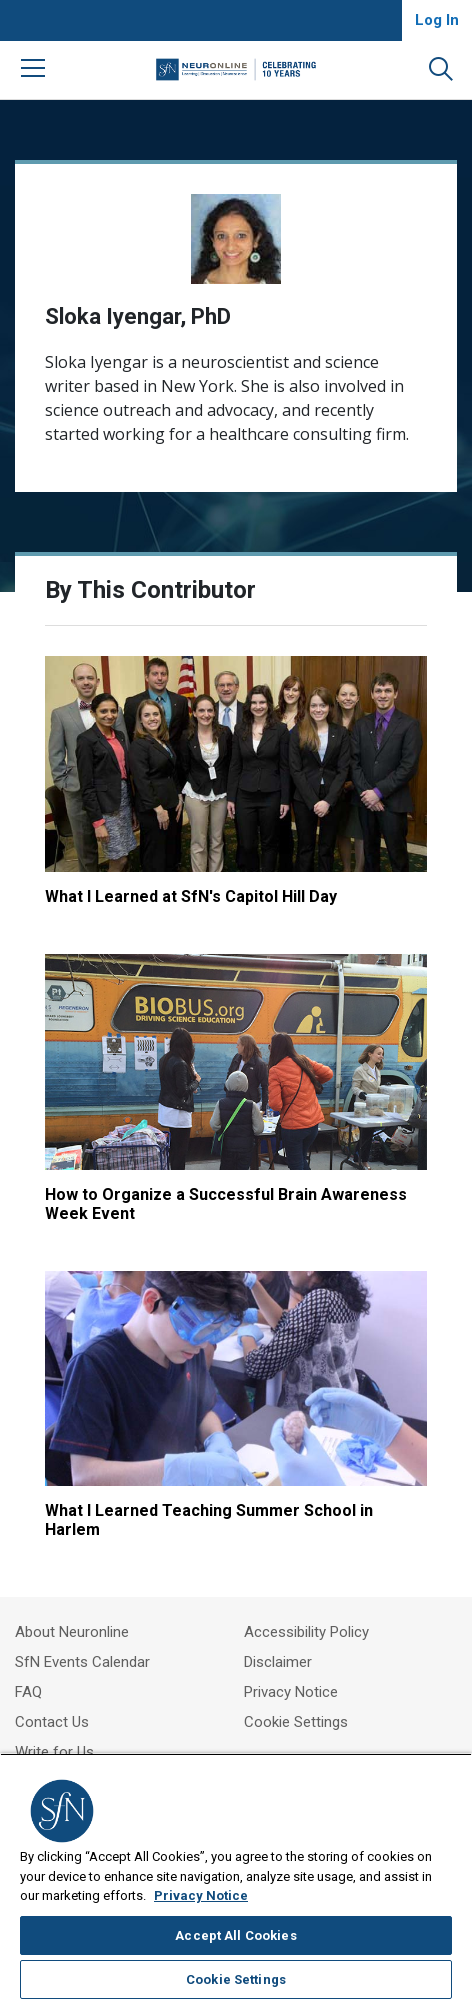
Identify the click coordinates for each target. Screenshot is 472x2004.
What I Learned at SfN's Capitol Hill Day (191, 896)
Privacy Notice (291, 1692)
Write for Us (54, 1752)
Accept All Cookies (235, 1935)
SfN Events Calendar (82, 1662)
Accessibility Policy (306, 1632)
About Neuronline (72, 1632)
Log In (437, 20)
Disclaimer (278, 1662)
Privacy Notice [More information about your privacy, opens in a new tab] (201, 1895)
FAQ (28, 1692)
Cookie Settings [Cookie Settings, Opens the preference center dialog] (236, 1979)
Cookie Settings (296, 1722)
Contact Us (52, 1722)
